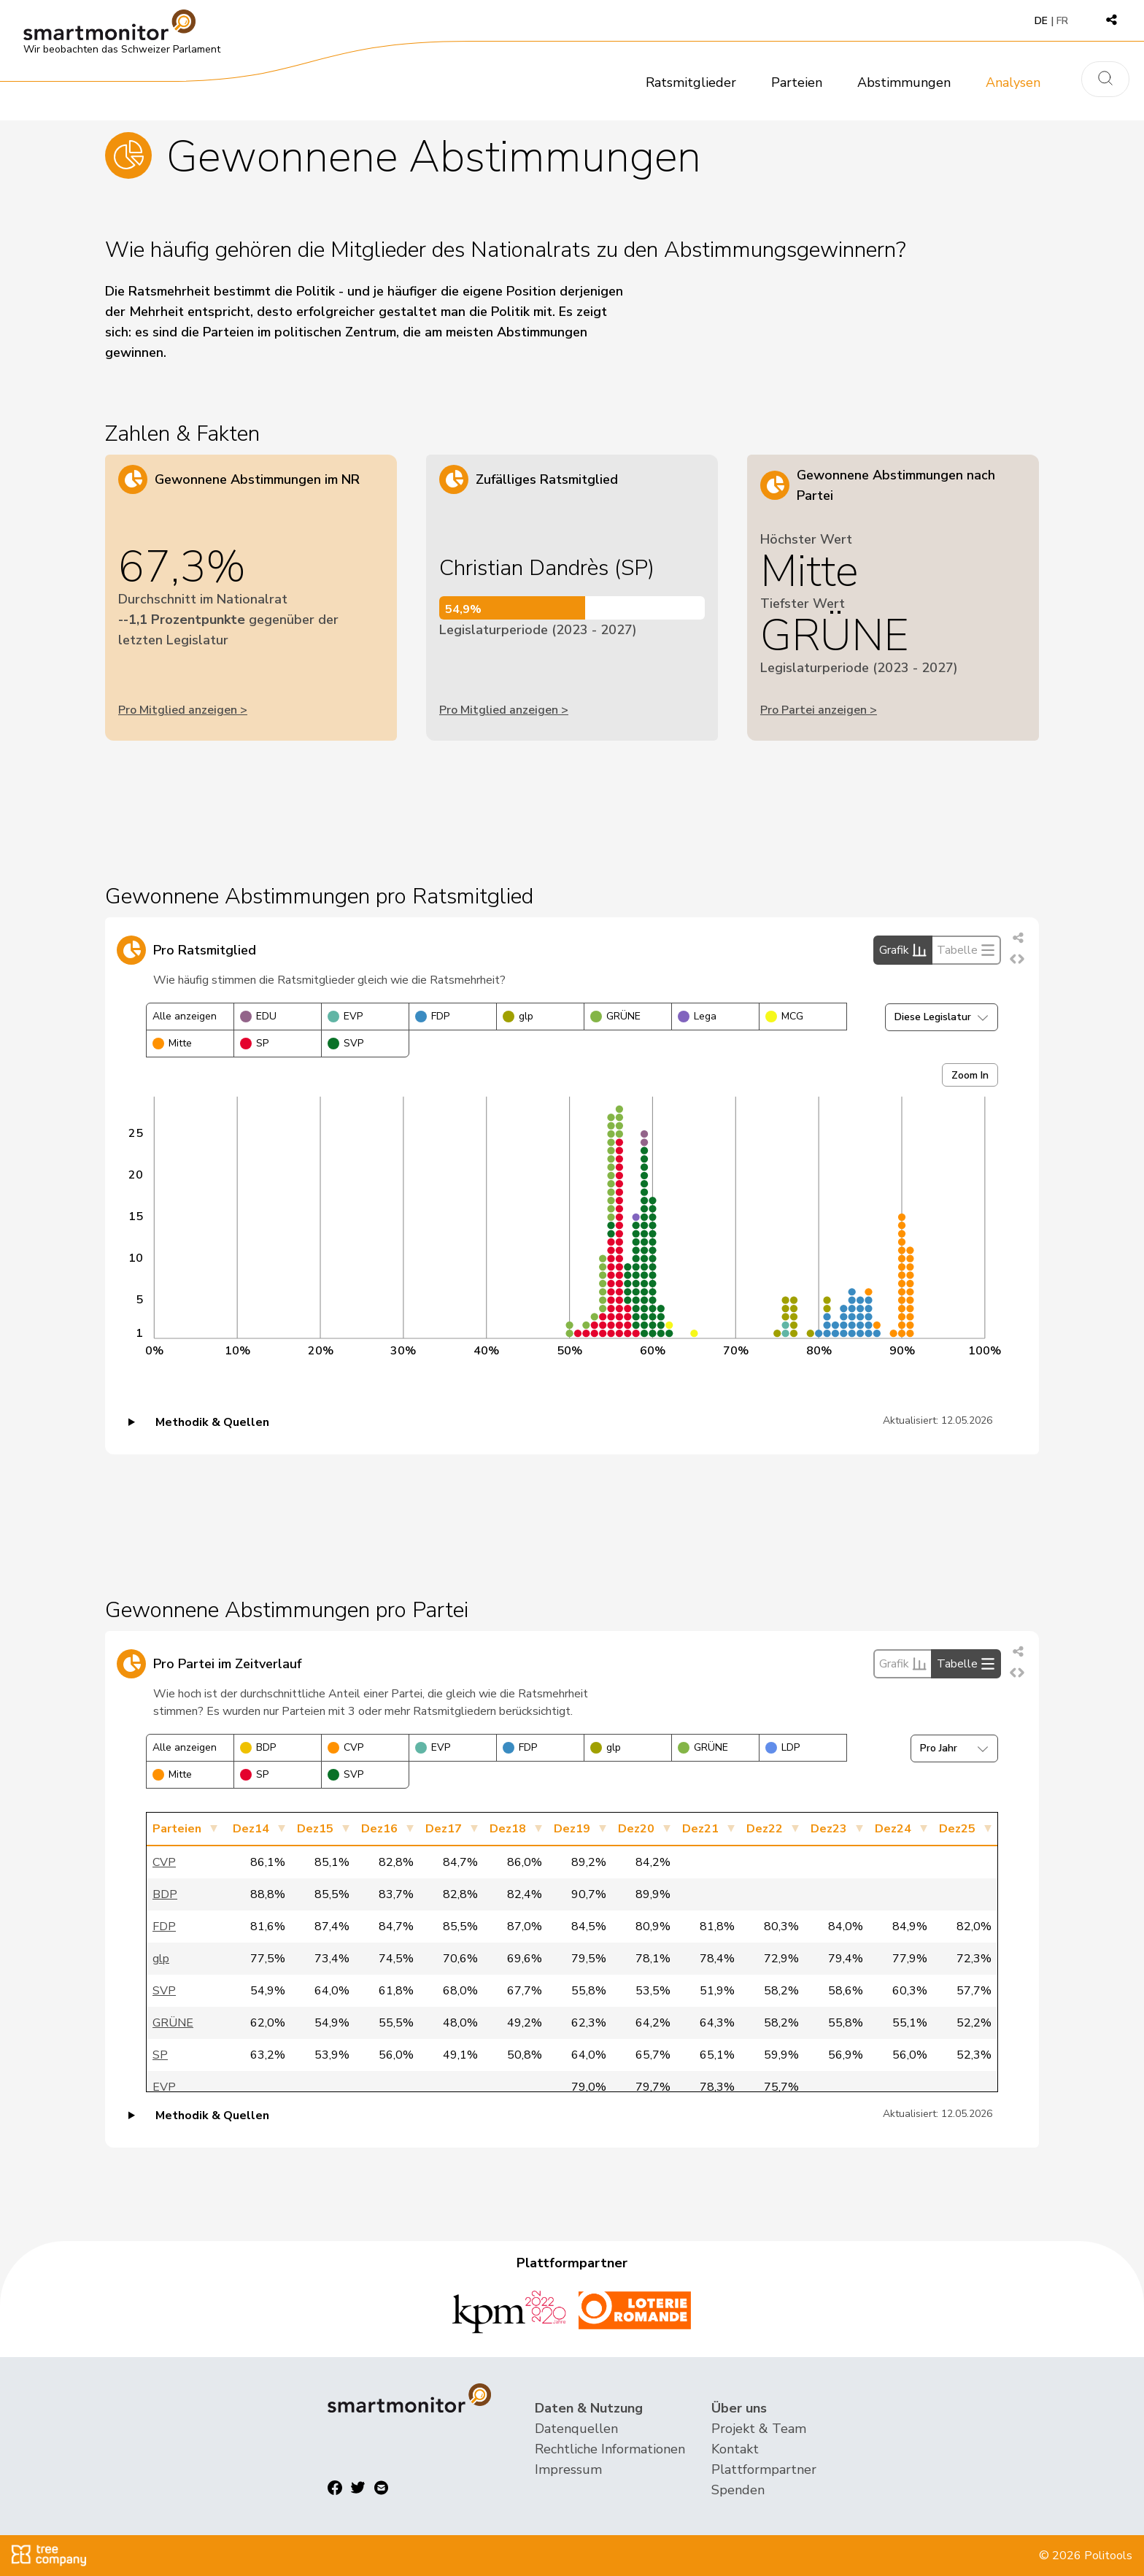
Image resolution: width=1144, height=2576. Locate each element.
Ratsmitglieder (691, 82)
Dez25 (957, 1829)
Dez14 (251, 1829)
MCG (784, 1016)
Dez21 (700, 1829)
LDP (782, 1747)
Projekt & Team (758, 2428)
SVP (345, 1043)
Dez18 (508, 1829)
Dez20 (636, 1829)
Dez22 (764, 1829)
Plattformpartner (763, 2469)
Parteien (796, 82)
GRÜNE (615, 1016)
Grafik (903, 950)
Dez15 (315, 1829)
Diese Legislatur (941, 1017)
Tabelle (966, 950)
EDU (258, 1016)
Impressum (568, 2469)
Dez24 (893, 1829)
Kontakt (735, 2449)
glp (518, 1016)
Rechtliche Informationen (610, 2449)
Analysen (1013, 82)
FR (1062, 21)
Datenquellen (576, 2428)
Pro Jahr (954, 1748)
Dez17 (443, 1829)
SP (254, 1043)
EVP (345, 1016)
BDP (258, 1747)
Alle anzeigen (184, 1016)
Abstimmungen (904, 82)
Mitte (172, 1043)
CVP (345, 1747)
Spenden (738, 2490)
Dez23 (829, 1829)
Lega (697, 1016)
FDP (432, 1016)
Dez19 (572, 1829)
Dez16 (379, 1829)
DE (1041, 21)
